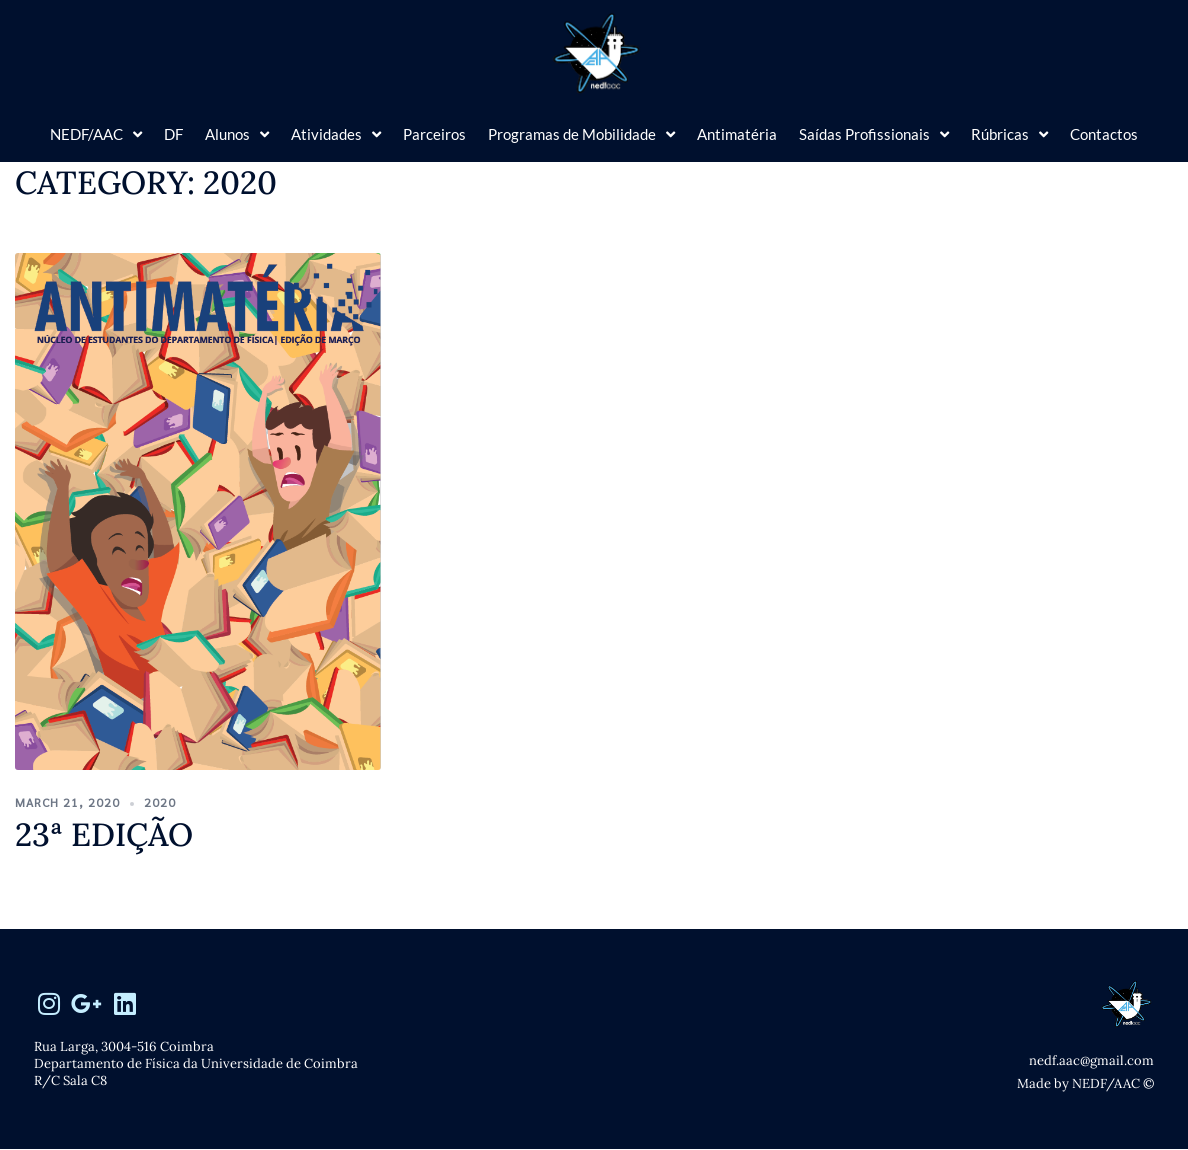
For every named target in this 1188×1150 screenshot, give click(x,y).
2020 (160, 802)
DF (173, 134)
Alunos (237, 134)
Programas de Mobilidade (581, 134)
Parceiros (434, 134)
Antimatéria (737, 134)
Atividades (336, 134)
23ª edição (104, 834)
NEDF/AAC (96, 134)
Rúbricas (1009, 134)
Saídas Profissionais (874, 134)
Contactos (1104, 134)
